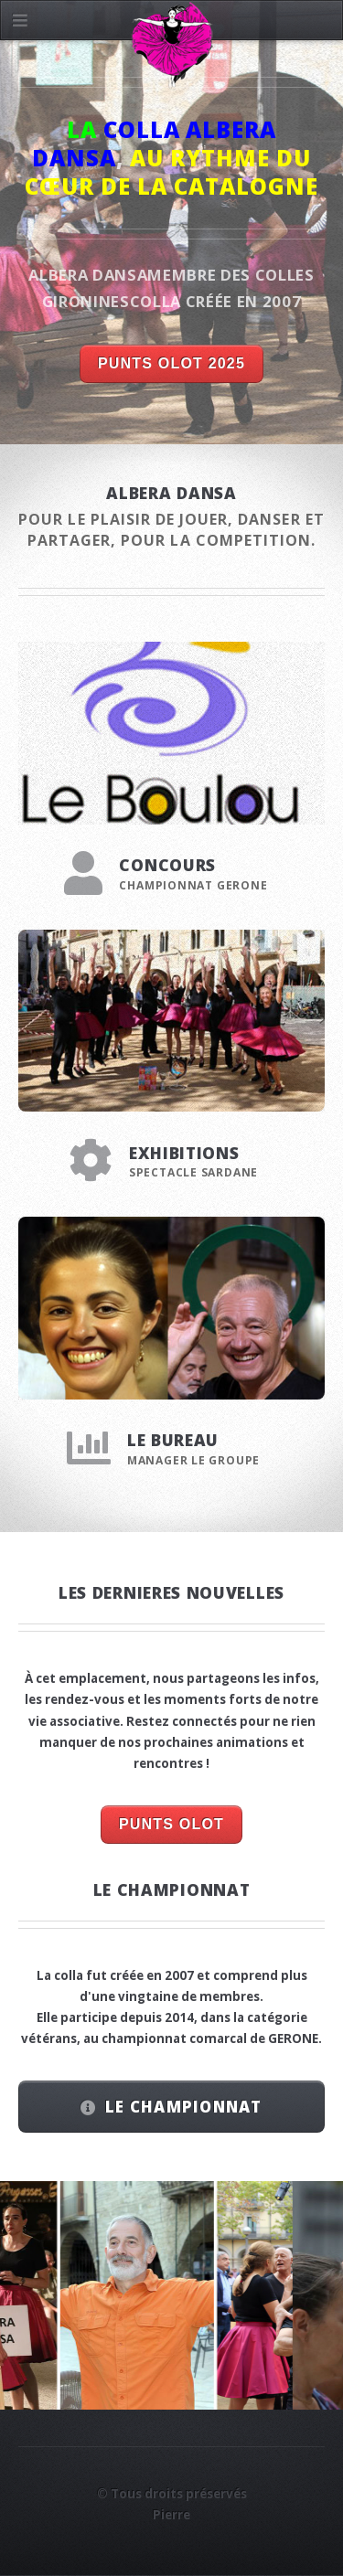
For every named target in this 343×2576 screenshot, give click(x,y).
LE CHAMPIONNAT (184, 2106)
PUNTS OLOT (171, 1824)
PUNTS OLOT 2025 (171, 363)
